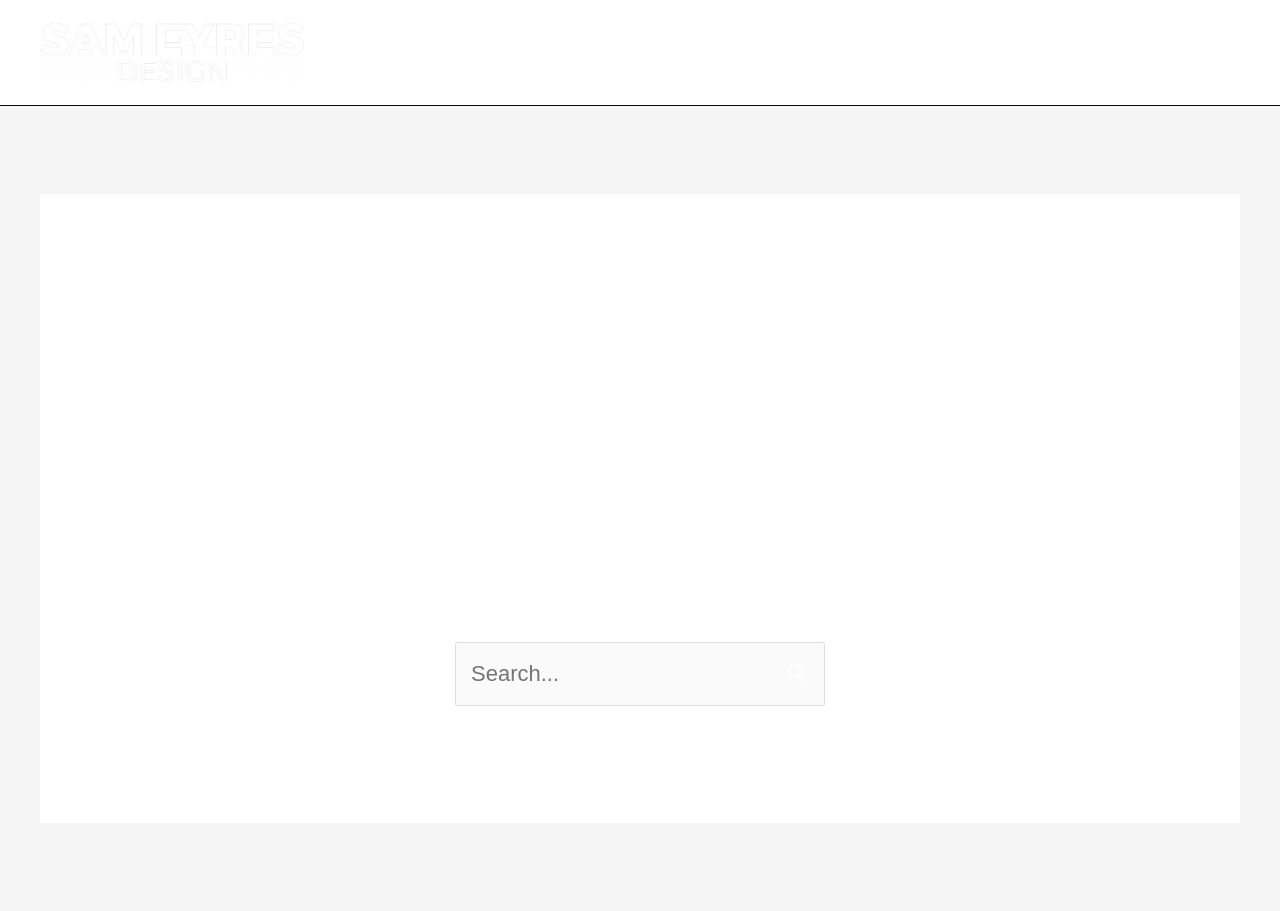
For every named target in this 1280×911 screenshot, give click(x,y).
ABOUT (706, 52)
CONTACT (1165, 52)
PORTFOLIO (1006, 52)
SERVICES (843, 52)
